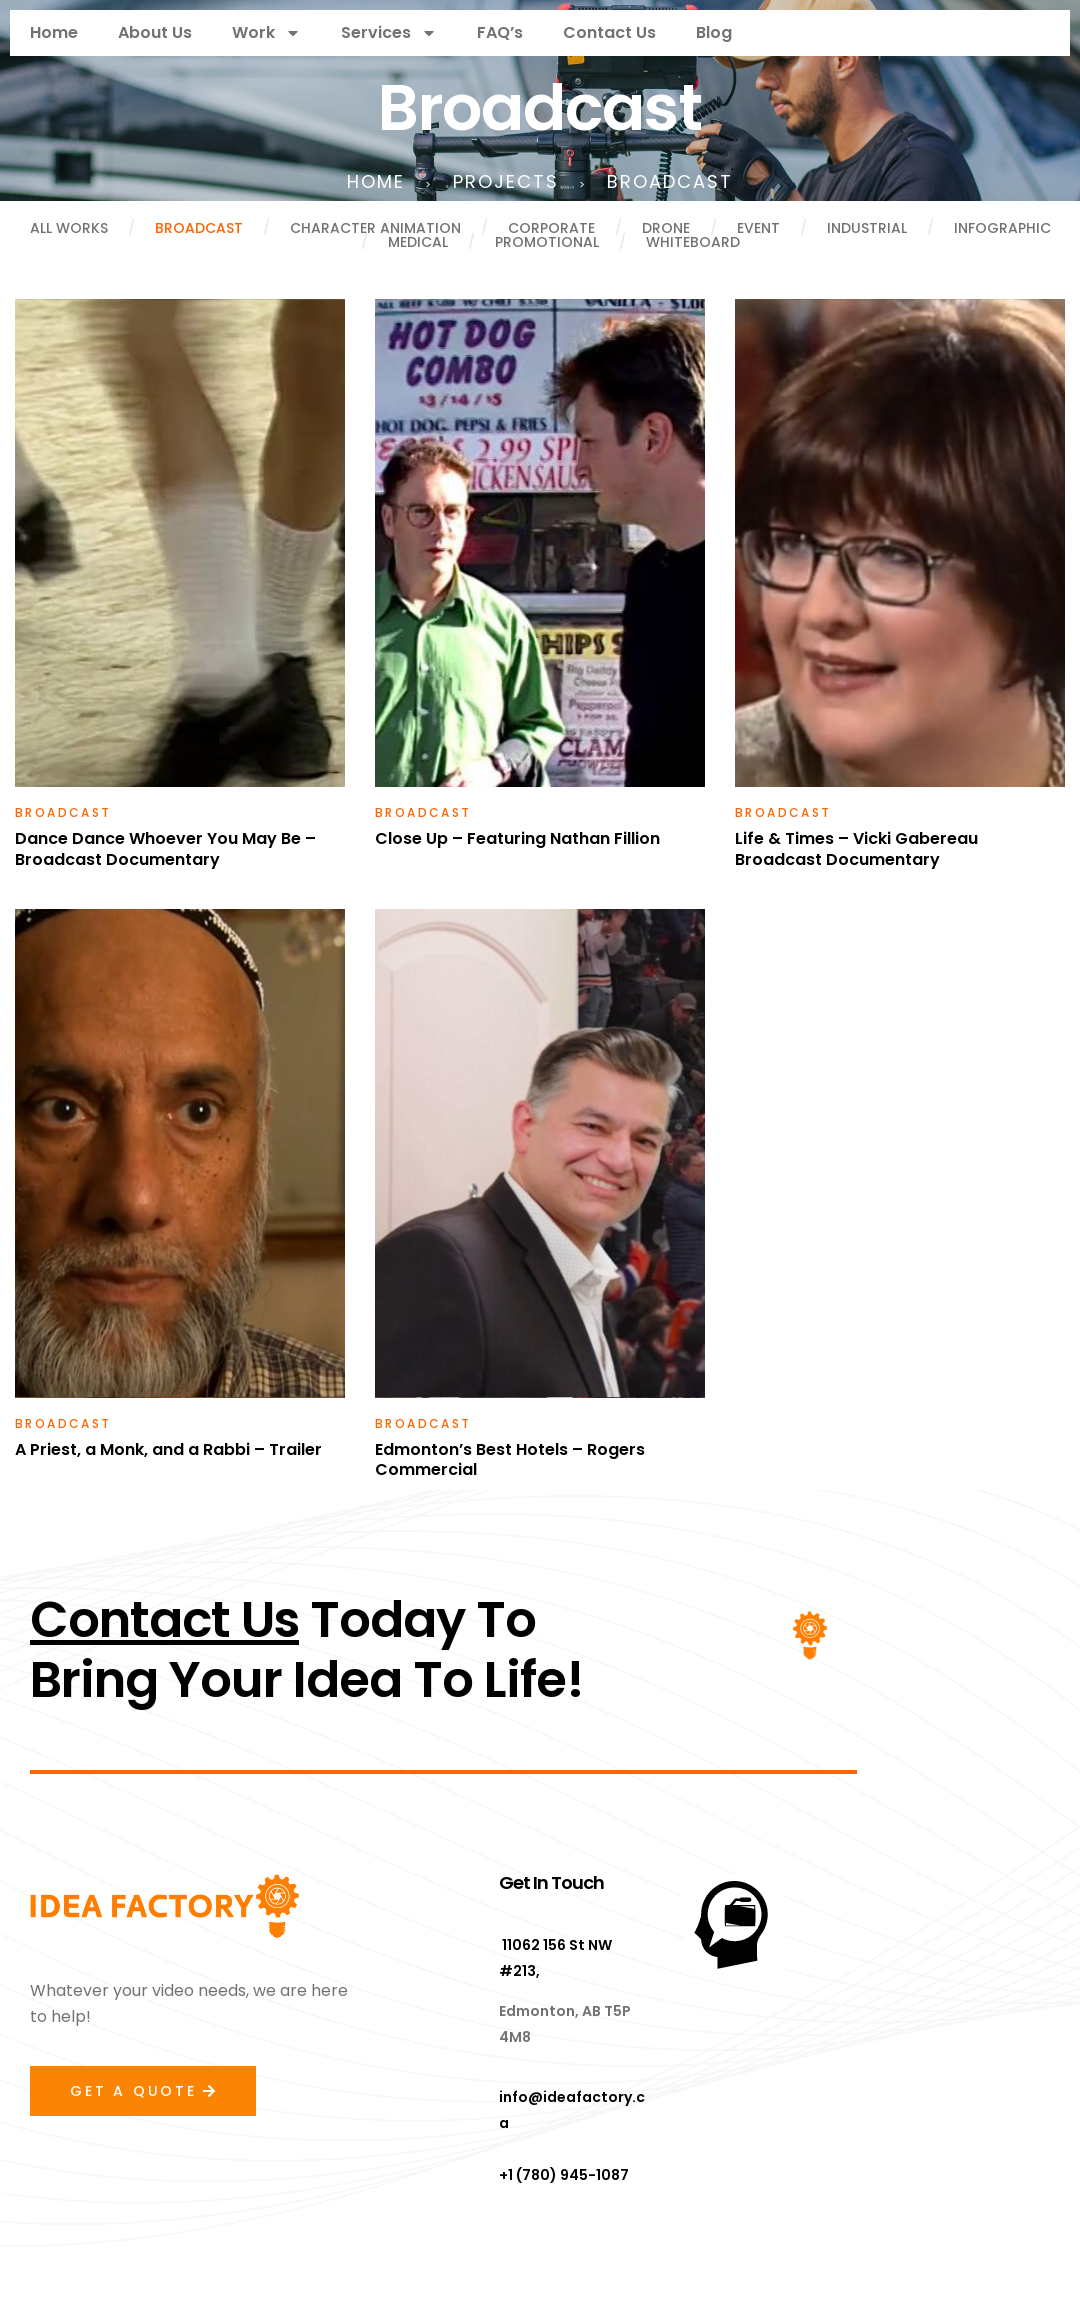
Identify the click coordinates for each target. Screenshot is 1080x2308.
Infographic (1002, 228)
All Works (69, 228)
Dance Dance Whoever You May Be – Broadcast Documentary (165, 849)
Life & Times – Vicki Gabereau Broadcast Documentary (856, 849)
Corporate (551, 228)
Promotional (547, 242)
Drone (666, 228)
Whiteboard (693, 242)
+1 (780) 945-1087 (564, 2175)
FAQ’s (500, 32)
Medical (418, 242)
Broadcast (199, 228)
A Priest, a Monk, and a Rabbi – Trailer (168, 1449)
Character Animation (375, 228)
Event (758, 228)
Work (266, 33)
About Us (155, 32)
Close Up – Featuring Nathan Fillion (517, 838)
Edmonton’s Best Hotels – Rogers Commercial (510, 1460)
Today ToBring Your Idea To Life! (307, 1650)
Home (54, 32)
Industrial (867, 228)
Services (389, 33)
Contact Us (609, 32)
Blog (714, 32)
